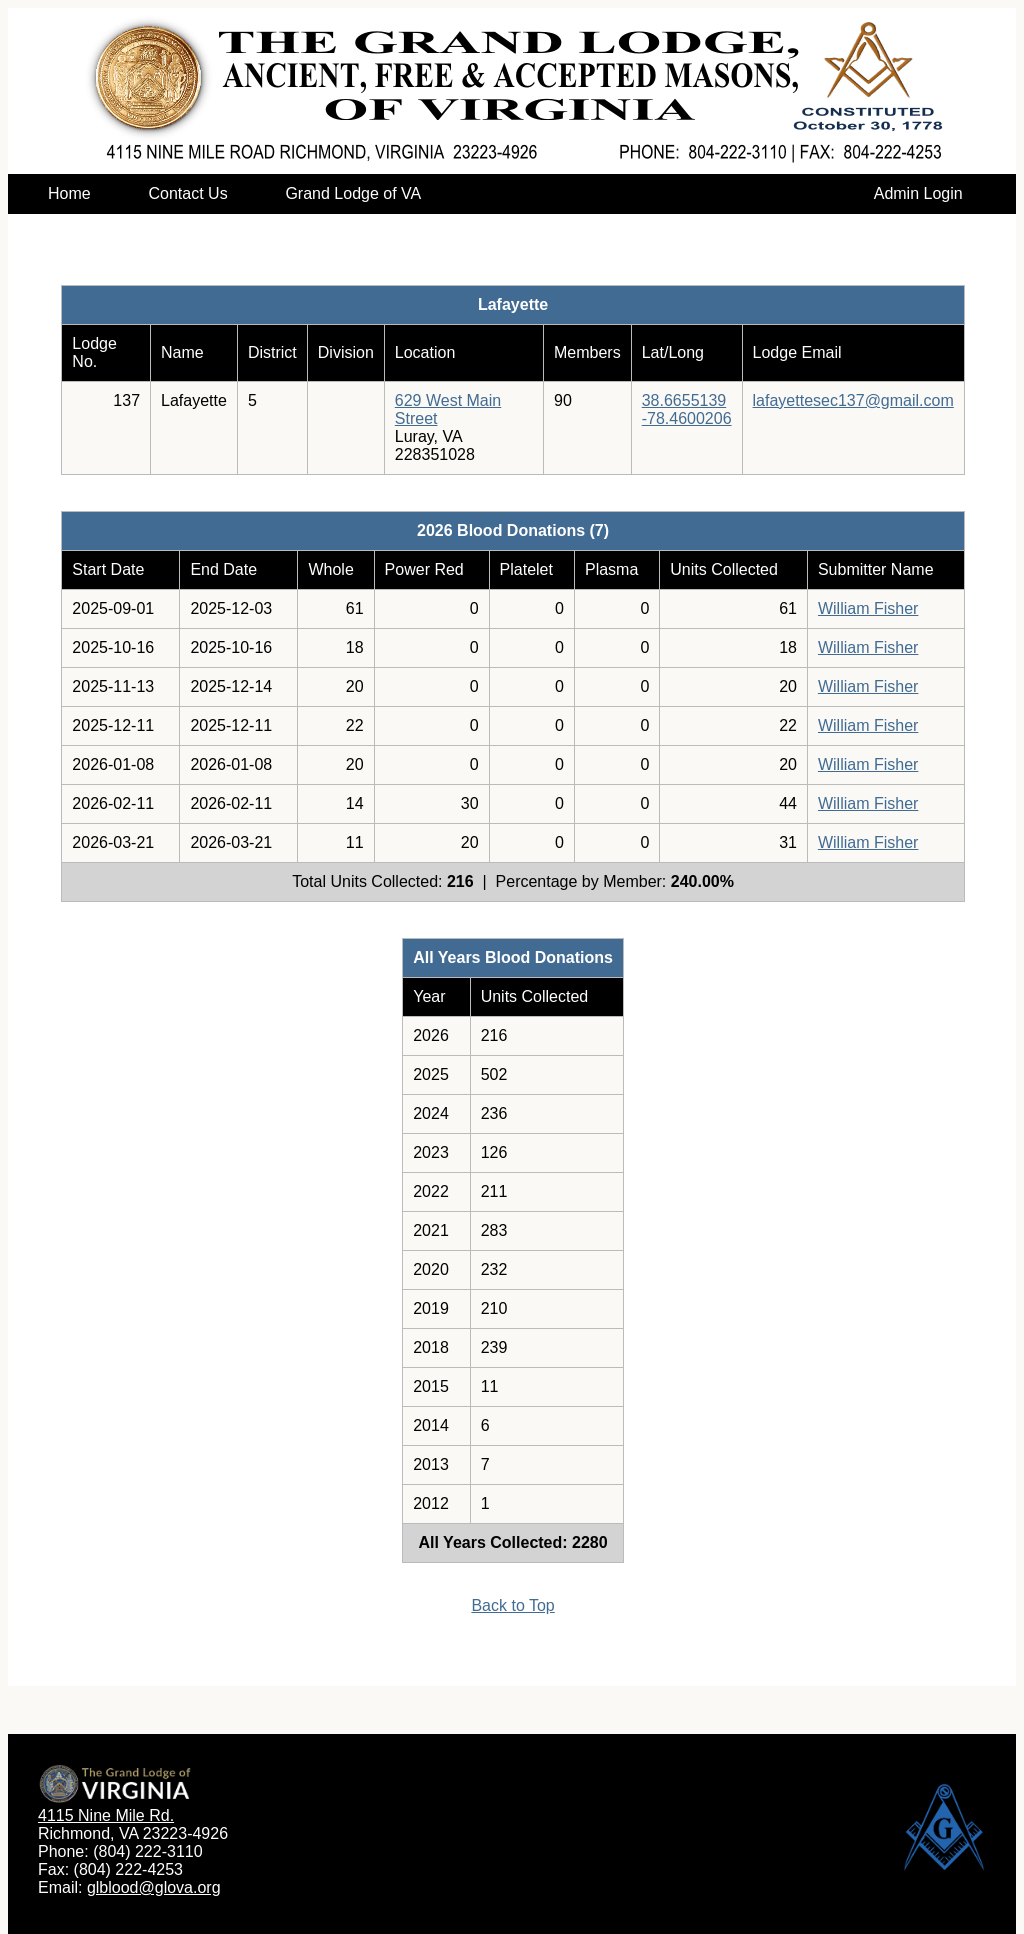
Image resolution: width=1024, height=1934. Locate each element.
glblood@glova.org (154, 1887)
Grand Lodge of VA (352, 193)
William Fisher (868, 608)
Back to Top (512, 1605)
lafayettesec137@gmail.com (853, 400)
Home (69, 193)
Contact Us (187, 193)
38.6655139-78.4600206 (687, 409)
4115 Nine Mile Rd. (106, 1815)
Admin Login (918, 193)
